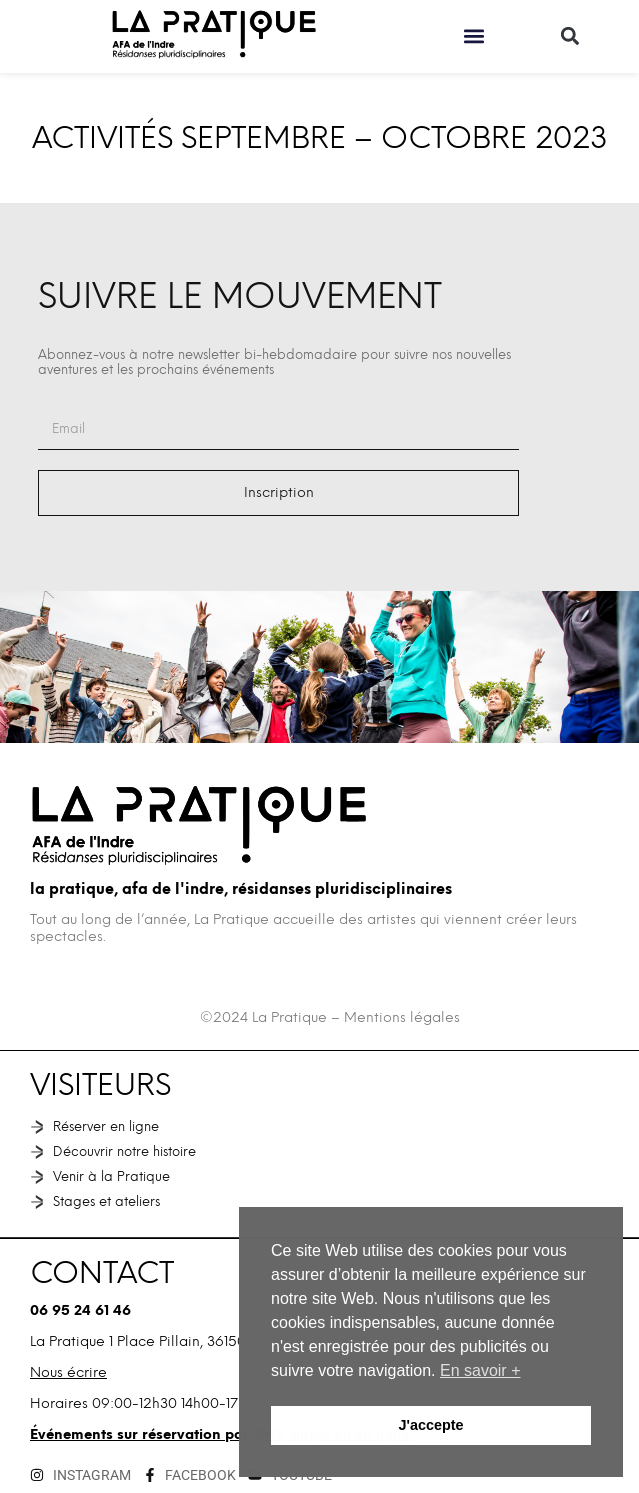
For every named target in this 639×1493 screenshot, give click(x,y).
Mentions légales (402, 1017)
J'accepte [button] (430, 1425)
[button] (473, 36)
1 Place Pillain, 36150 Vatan (199, 1341)
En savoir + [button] (480, 1370)
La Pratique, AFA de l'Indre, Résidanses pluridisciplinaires (241, 889)
